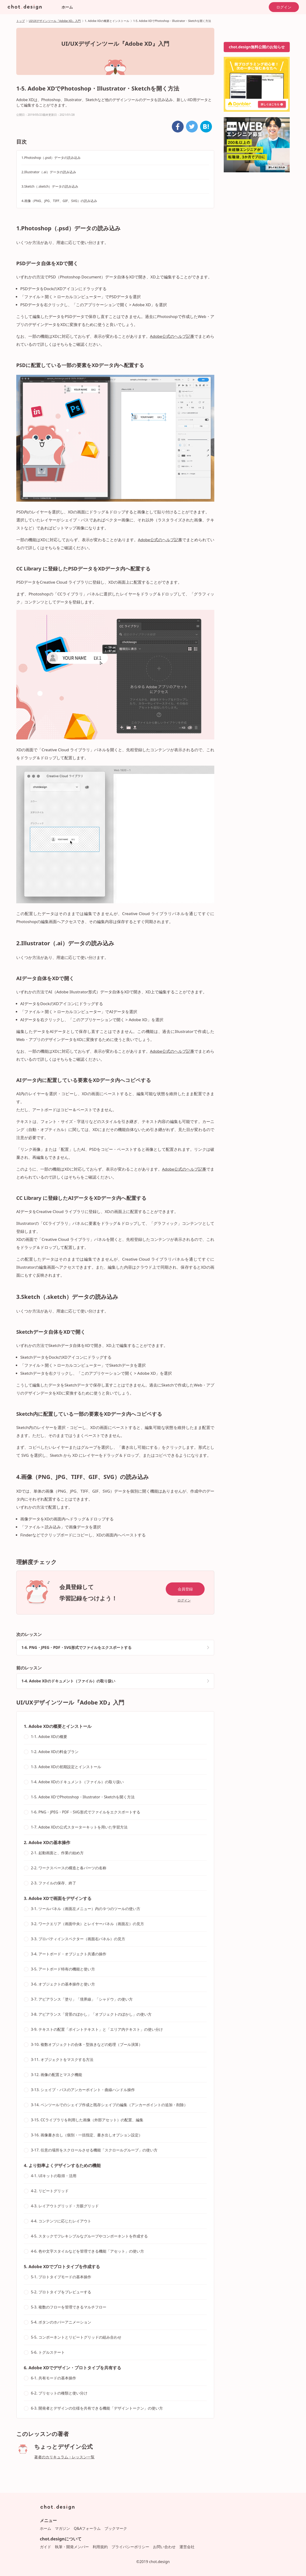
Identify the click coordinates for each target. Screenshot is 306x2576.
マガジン (62, 2528)
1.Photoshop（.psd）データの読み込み (51, 157)
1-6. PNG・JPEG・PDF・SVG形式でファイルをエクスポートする (76, 1647)
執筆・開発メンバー (72, 2546)
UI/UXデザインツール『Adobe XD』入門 (55, 21)
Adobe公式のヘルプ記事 (172, 336)
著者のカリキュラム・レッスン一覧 (64, 2457)
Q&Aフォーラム (87, 2528)
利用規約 (100, 2546)
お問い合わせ (164, 2546)
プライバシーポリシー (130, 2546)
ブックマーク (115, 2528)
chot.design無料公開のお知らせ (257, 47)
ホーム (67, 7)
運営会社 (186, 2546)
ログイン (283, 7)
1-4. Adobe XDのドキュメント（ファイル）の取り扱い (68, 1681)
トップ (20, 21)
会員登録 (185, 1589)
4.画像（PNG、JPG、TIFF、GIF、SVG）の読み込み (59, 200)
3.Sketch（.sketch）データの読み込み (50, 186)
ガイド (45, 2546)
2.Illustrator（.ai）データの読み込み (48, 172)
